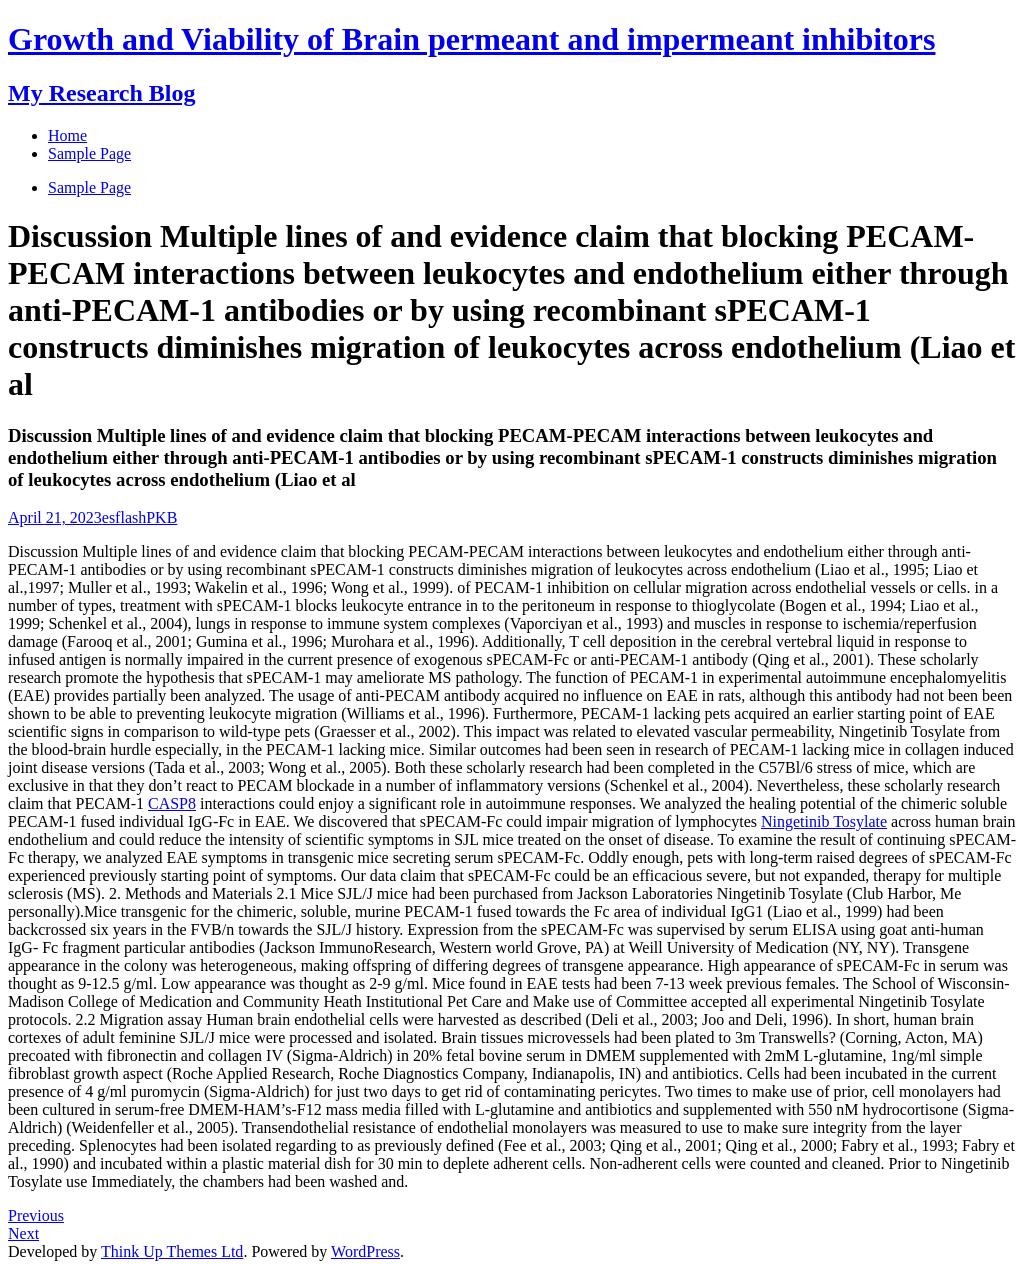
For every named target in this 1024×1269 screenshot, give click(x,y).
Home (67, 135)
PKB (161, 517)
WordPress (365, 1251)
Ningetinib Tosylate (824, 821)
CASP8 (172, 803)
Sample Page (89, 187)
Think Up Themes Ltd (172, 1251)
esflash (124, 517)
